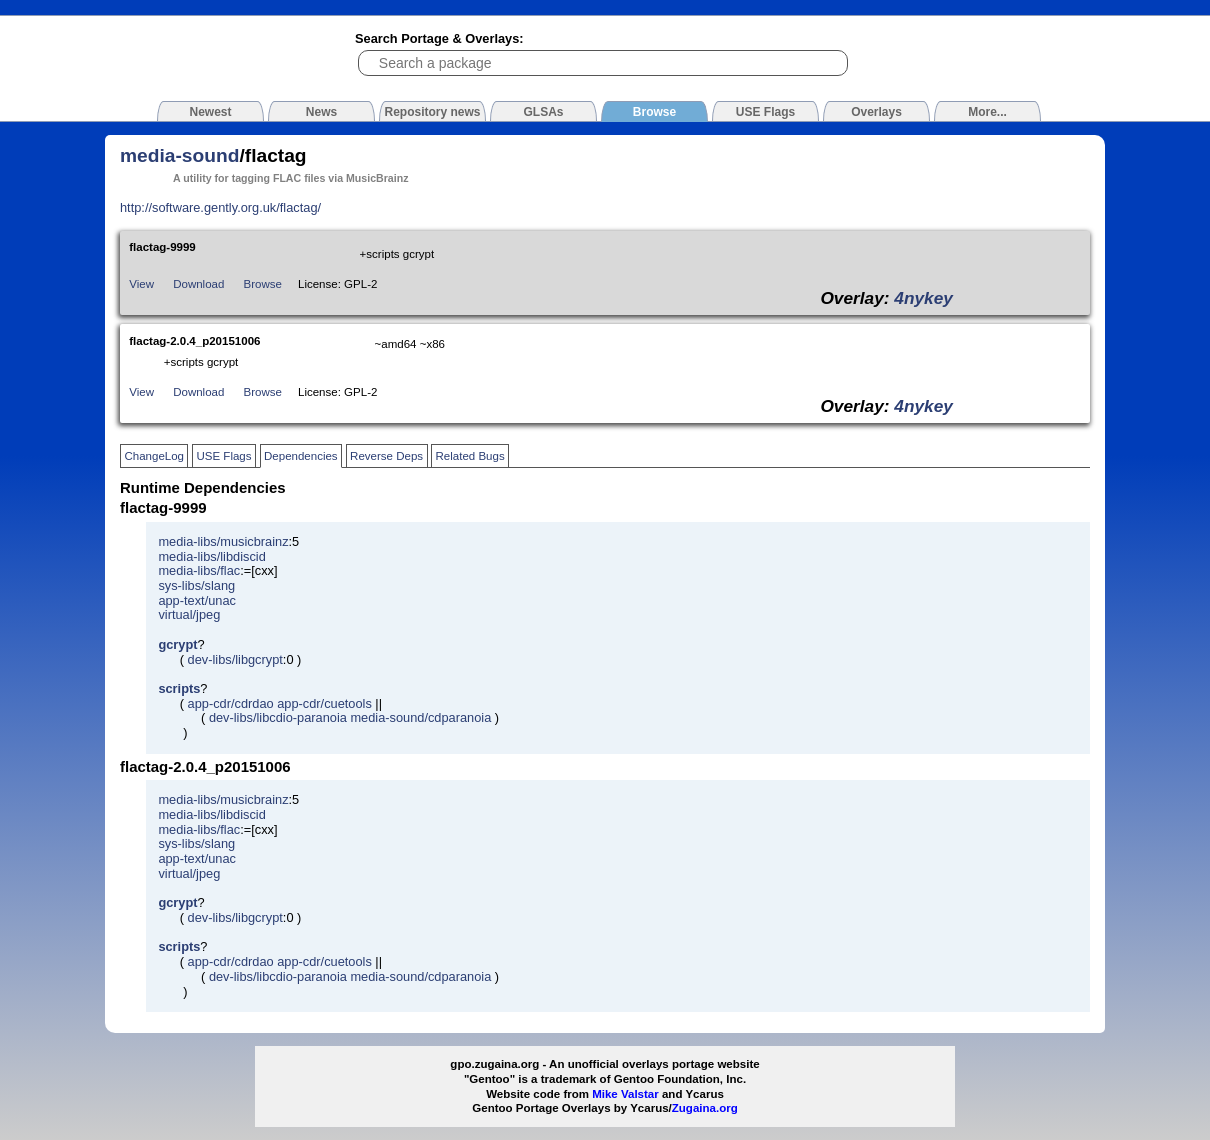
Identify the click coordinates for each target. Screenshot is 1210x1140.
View (141, 284)
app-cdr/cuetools (324, 703)
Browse (263, 284)
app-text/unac (197, 600)
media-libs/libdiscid (211, 556)
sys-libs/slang (196, 585)
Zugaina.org (705, 1108)
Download (198, 284)
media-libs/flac (199, 570)
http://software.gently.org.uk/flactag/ (220, 207)
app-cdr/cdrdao (231, 703)
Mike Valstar (625, 1094)
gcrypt (177, 644)
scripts (179, 688)
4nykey (923, 298)
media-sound (179, 155)
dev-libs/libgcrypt (235, 659)
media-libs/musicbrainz (223, 541)
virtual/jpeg (189, 614)
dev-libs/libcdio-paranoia (278, 717)
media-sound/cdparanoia (420, 717)
